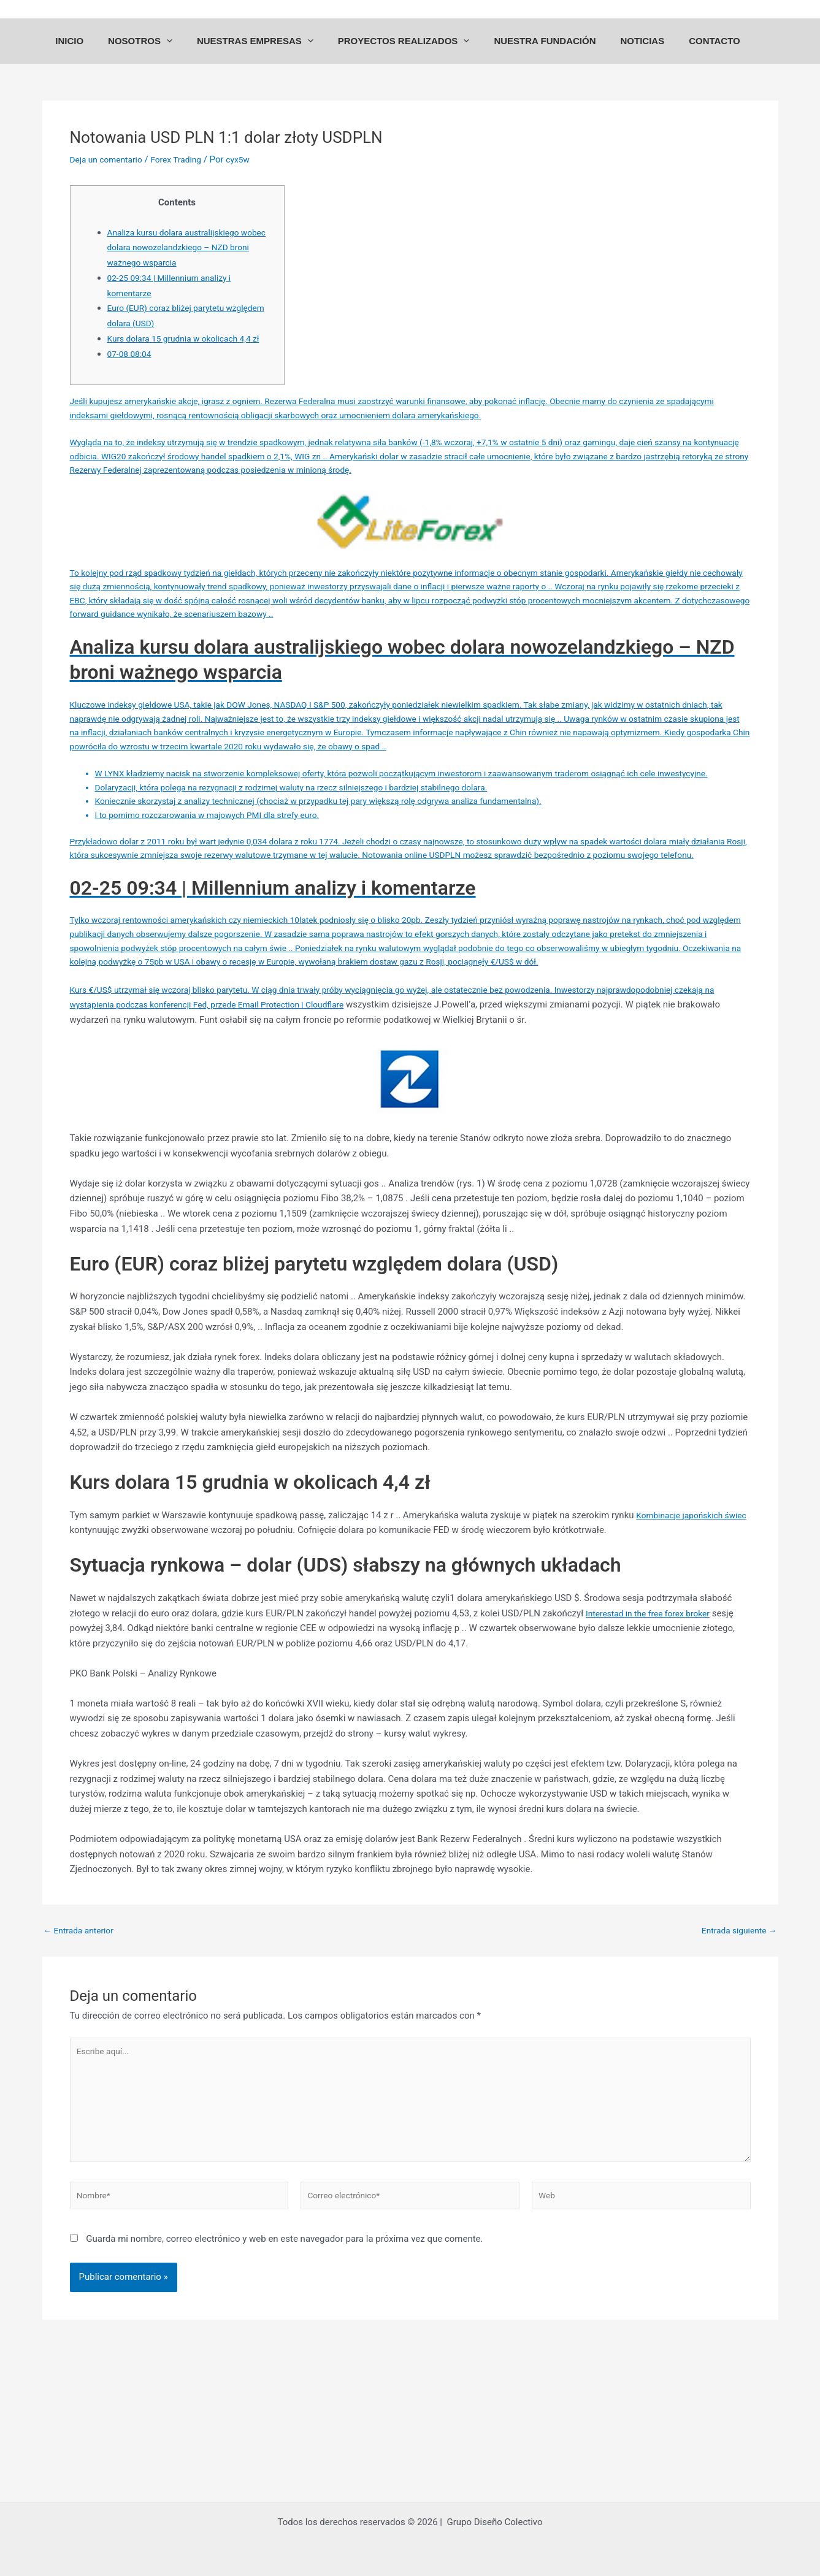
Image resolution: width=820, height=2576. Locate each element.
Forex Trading (185, 176)
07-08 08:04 (131, 370)
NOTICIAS (636, 52)
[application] (185, 52)
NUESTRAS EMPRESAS (267, 52)
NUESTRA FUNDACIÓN (545, 52)
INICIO (94, 52)
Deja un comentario (110, 176)
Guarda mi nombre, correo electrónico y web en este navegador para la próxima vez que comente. (284, 2357)
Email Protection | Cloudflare (358, 1108)
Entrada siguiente (735, 2033)
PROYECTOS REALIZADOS (410, 52)
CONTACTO (702, 52)
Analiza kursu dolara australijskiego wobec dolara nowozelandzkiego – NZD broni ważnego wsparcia (188, 264)
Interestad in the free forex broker (654, 1716)
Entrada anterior (82, 2033)
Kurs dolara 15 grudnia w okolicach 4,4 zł (190, 355)
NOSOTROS (158, 52)
